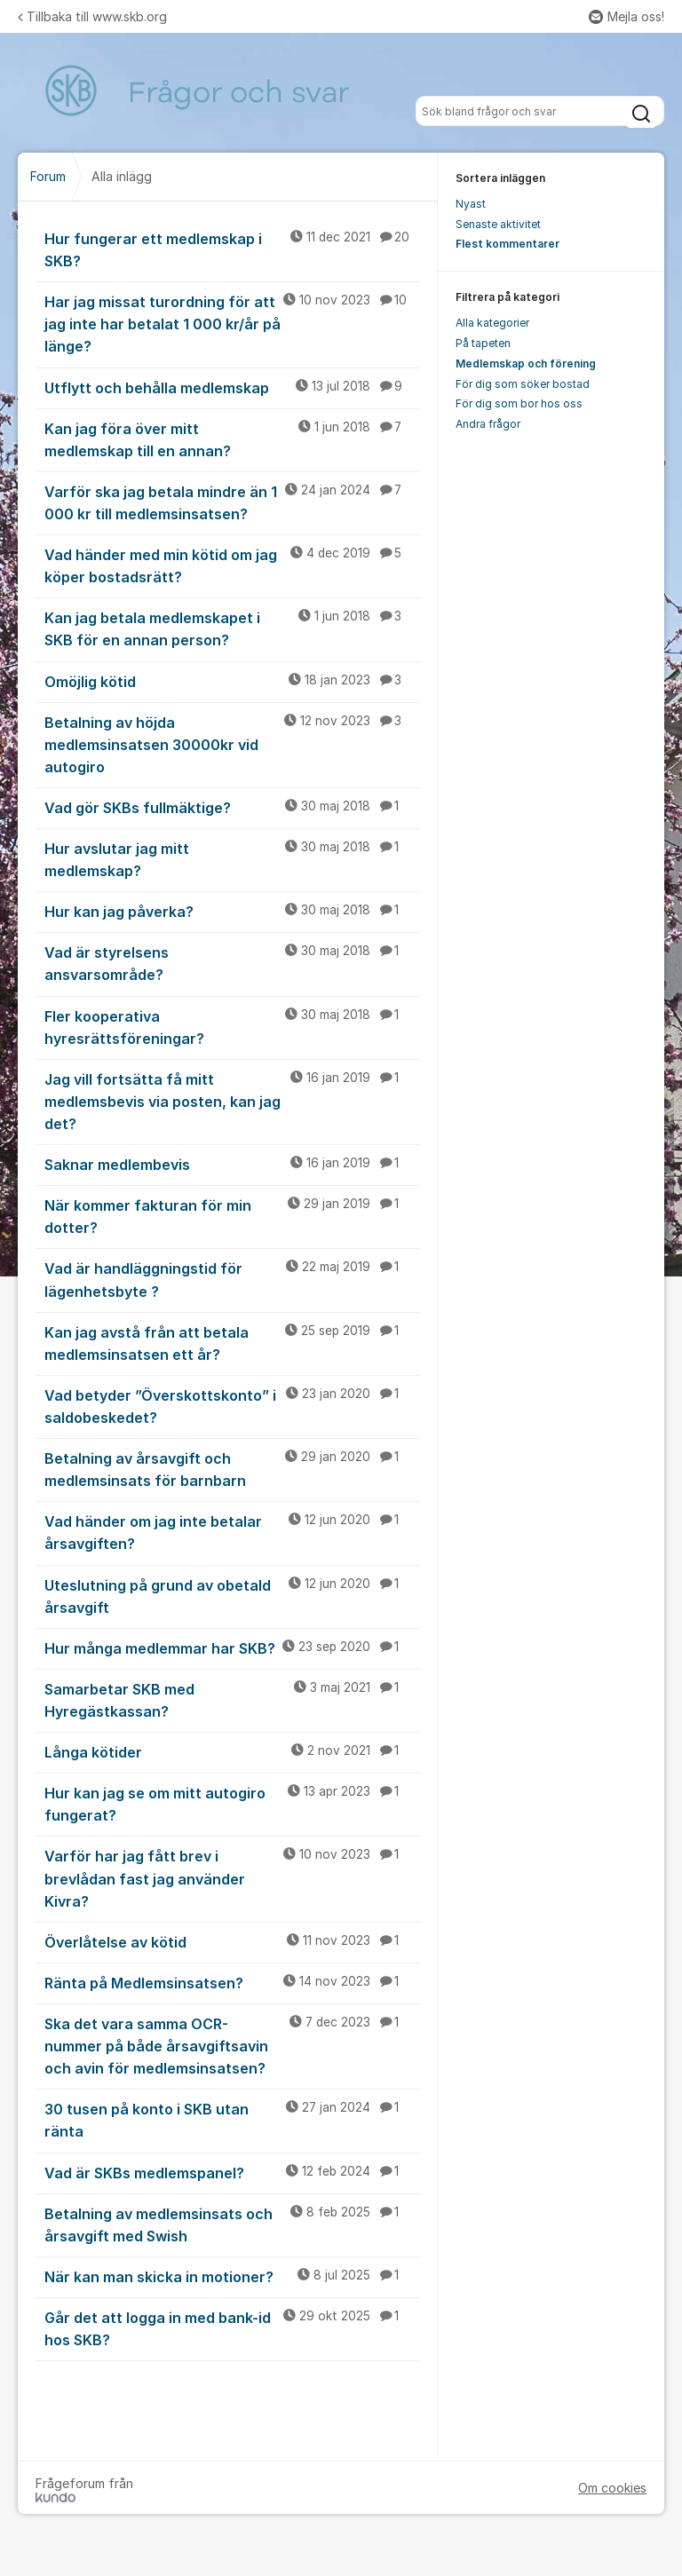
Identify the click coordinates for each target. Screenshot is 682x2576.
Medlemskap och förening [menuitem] (526, 363)
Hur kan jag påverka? (232, 911)
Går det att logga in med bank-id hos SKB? (232, 2328)
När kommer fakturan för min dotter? (232, 1216)
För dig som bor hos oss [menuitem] (519, 403)
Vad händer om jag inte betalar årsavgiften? (232, 1532)
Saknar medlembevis (232, 1163)
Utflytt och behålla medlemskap (232, 387)
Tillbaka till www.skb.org (92, 16)
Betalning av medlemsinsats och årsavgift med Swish (232, 2224)
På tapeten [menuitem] (483, 343)
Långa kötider (232, 1751)
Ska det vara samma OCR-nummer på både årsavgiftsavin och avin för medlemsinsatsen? (232, 2045)
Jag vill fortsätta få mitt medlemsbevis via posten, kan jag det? (232, 1101)
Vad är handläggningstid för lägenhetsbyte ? (232, 1279)
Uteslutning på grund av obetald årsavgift (232, 1595)
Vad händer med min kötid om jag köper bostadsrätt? (232, 565)
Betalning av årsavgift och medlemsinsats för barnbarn (232, 1468)
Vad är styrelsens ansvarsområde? (232, 963)
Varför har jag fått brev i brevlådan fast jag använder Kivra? (232, 1877)
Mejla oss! (626, 16)
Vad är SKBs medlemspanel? (232, 2172)
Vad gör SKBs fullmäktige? (232, 807)
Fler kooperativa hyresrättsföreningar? (232, 1026)
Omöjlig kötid (232, 681)
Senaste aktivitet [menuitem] (498, 224)
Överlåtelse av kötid (232, 1941)
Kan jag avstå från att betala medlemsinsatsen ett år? (232, 1342)
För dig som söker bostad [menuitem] (523, 384)
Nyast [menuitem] (471, 203)
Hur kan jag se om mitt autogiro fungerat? (232, 1803)
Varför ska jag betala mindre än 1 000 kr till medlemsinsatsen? (232, 502)
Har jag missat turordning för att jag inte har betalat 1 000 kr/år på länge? (232, 323)
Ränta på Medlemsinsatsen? (232, 1982)
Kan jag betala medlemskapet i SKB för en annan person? (232, 628)
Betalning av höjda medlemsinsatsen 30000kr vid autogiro (232, 744)
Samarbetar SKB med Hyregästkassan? (232, 1699)
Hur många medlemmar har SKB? (232, 1647)
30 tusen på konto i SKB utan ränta (232, 2119)
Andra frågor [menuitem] (488, 424)
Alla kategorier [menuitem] (492, 322)
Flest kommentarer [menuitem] (507, 243)
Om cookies (612, 2487)
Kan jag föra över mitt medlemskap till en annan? (232, 439)
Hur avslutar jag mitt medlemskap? (232, 859)
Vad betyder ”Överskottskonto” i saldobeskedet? (232, 1405)
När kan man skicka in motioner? (232, 2276)
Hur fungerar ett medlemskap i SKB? (232, 249)
